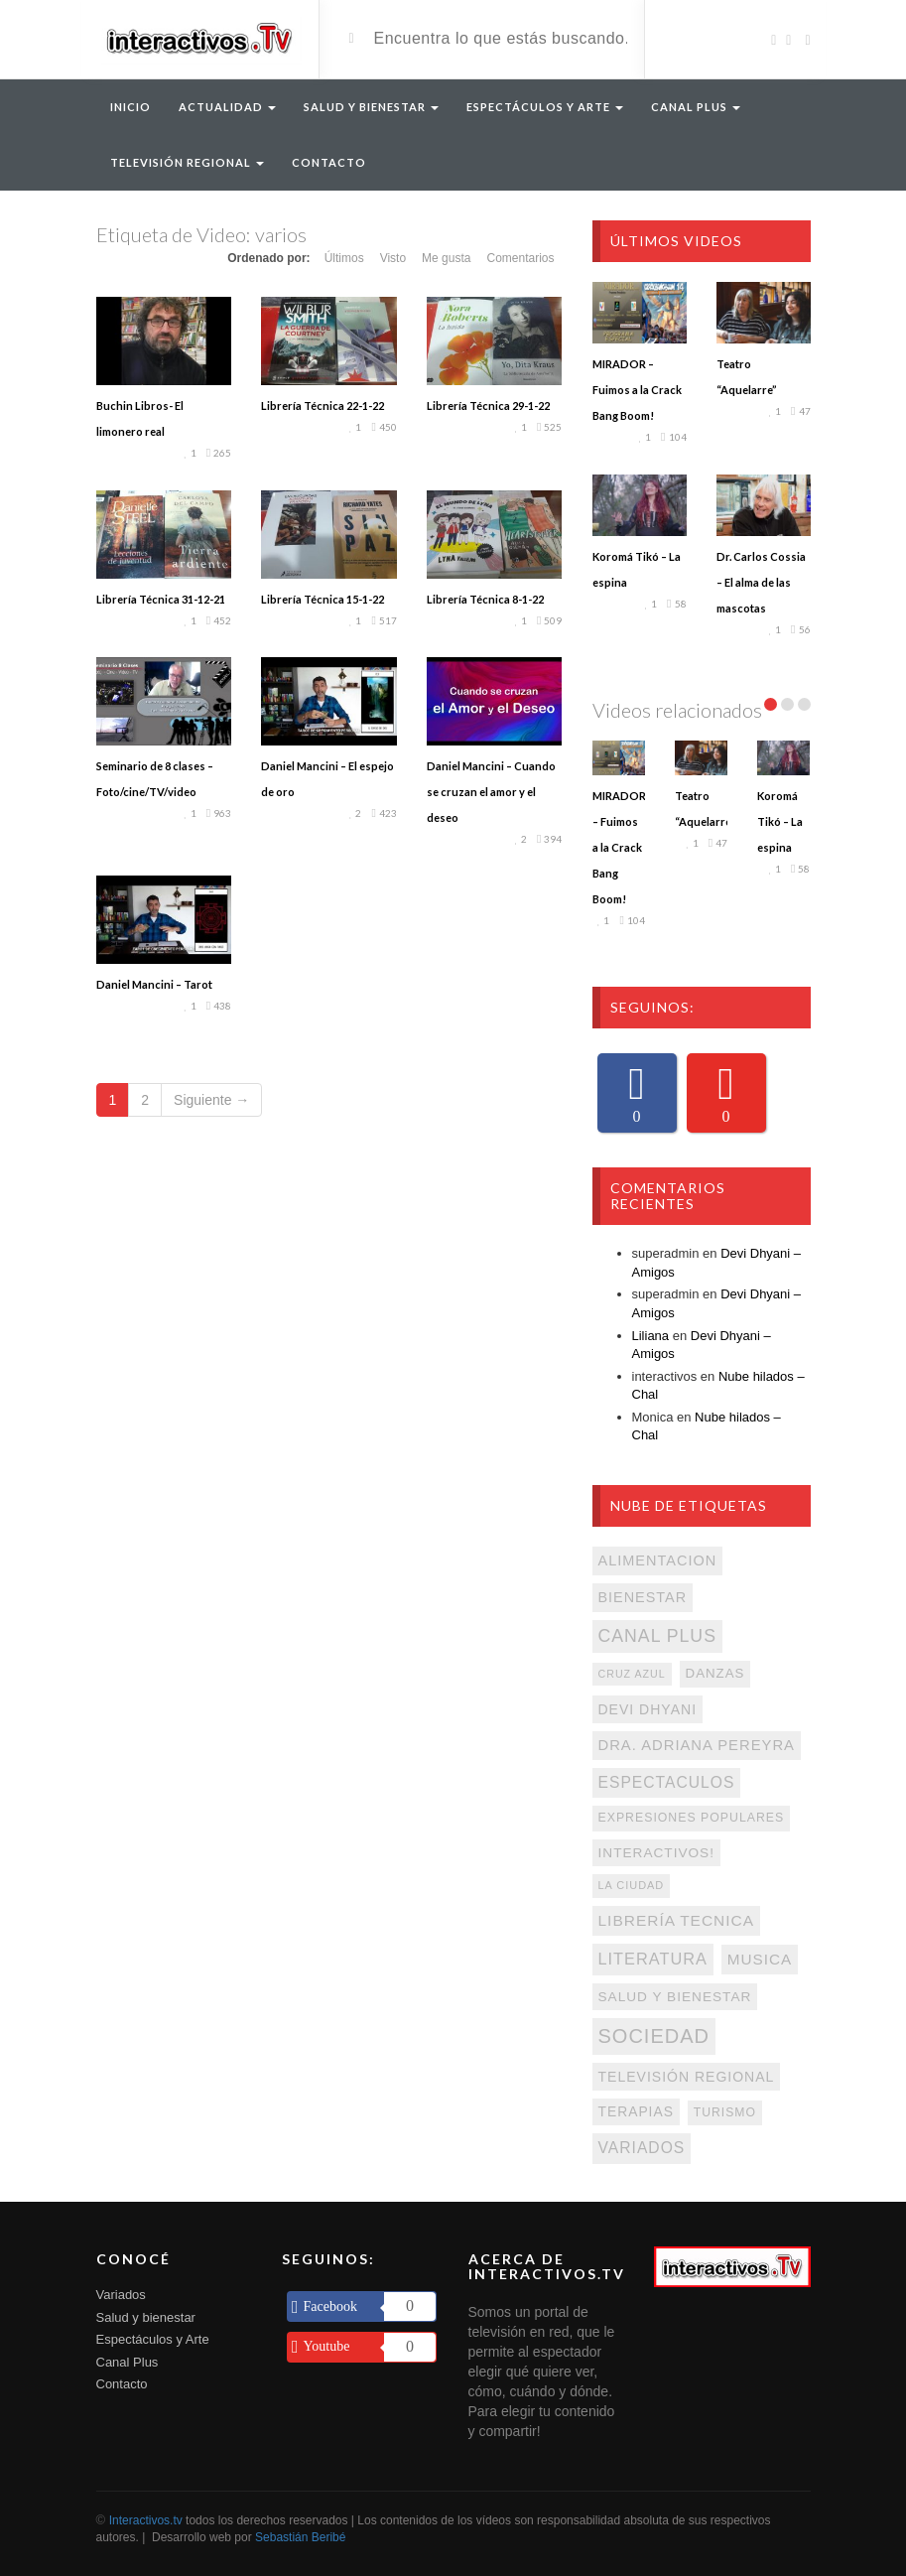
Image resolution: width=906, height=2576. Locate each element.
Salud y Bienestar (371, 106)
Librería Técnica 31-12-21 (160, 599)
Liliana (651, 1335)
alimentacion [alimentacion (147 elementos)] (657, 1560)
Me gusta (446, 258)
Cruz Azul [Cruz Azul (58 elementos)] (632, 1674)
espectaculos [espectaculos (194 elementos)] (666, 1782)
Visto (393, 258)
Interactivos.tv (146, 2520)
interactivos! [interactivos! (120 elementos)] (656, 1852)
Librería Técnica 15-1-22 (322, 599)
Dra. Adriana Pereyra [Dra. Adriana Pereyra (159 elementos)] (696, 1745)
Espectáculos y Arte (152, 2339)
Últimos (344, 258)
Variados (121, 2294)
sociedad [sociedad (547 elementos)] (654, 2036)
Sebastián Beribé (300, 2537)
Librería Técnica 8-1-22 (485, 599)
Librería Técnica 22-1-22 (322, 405)
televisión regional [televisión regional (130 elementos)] (686, 2077)
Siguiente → (211, 1100)
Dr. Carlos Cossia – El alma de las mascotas (761, 582)
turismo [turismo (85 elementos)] (725, 2112)
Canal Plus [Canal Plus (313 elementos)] (657, 1636)
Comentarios (520, 258)
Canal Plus (695, 106)
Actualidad (227, 106)
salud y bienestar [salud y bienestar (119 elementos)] (675, 1996)
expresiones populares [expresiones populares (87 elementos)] (691, 1818)
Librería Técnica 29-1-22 (488, 405)
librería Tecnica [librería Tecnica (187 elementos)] (676, 1920)
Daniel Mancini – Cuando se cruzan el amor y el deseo (491, 791)
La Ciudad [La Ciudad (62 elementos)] (631, 1885)
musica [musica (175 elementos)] (759, 1959)
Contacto (329, 162)
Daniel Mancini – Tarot (154, 984)
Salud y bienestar (145, 2317)
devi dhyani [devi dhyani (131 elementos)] (648, 1709)
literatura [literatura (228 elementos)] (653, 1958)
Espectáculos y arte (544, 106)
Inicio (130, 106)
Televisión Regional (187, 162)
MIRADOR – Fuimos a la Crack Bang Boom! (637, 389)
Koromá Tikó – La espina (780, 821)
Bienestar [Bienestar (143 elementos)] (643, 1597)
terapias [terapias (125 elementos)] (636, 2111)
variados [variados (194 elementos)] (642, 2147)
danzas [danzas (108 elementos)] (715, 1673)
